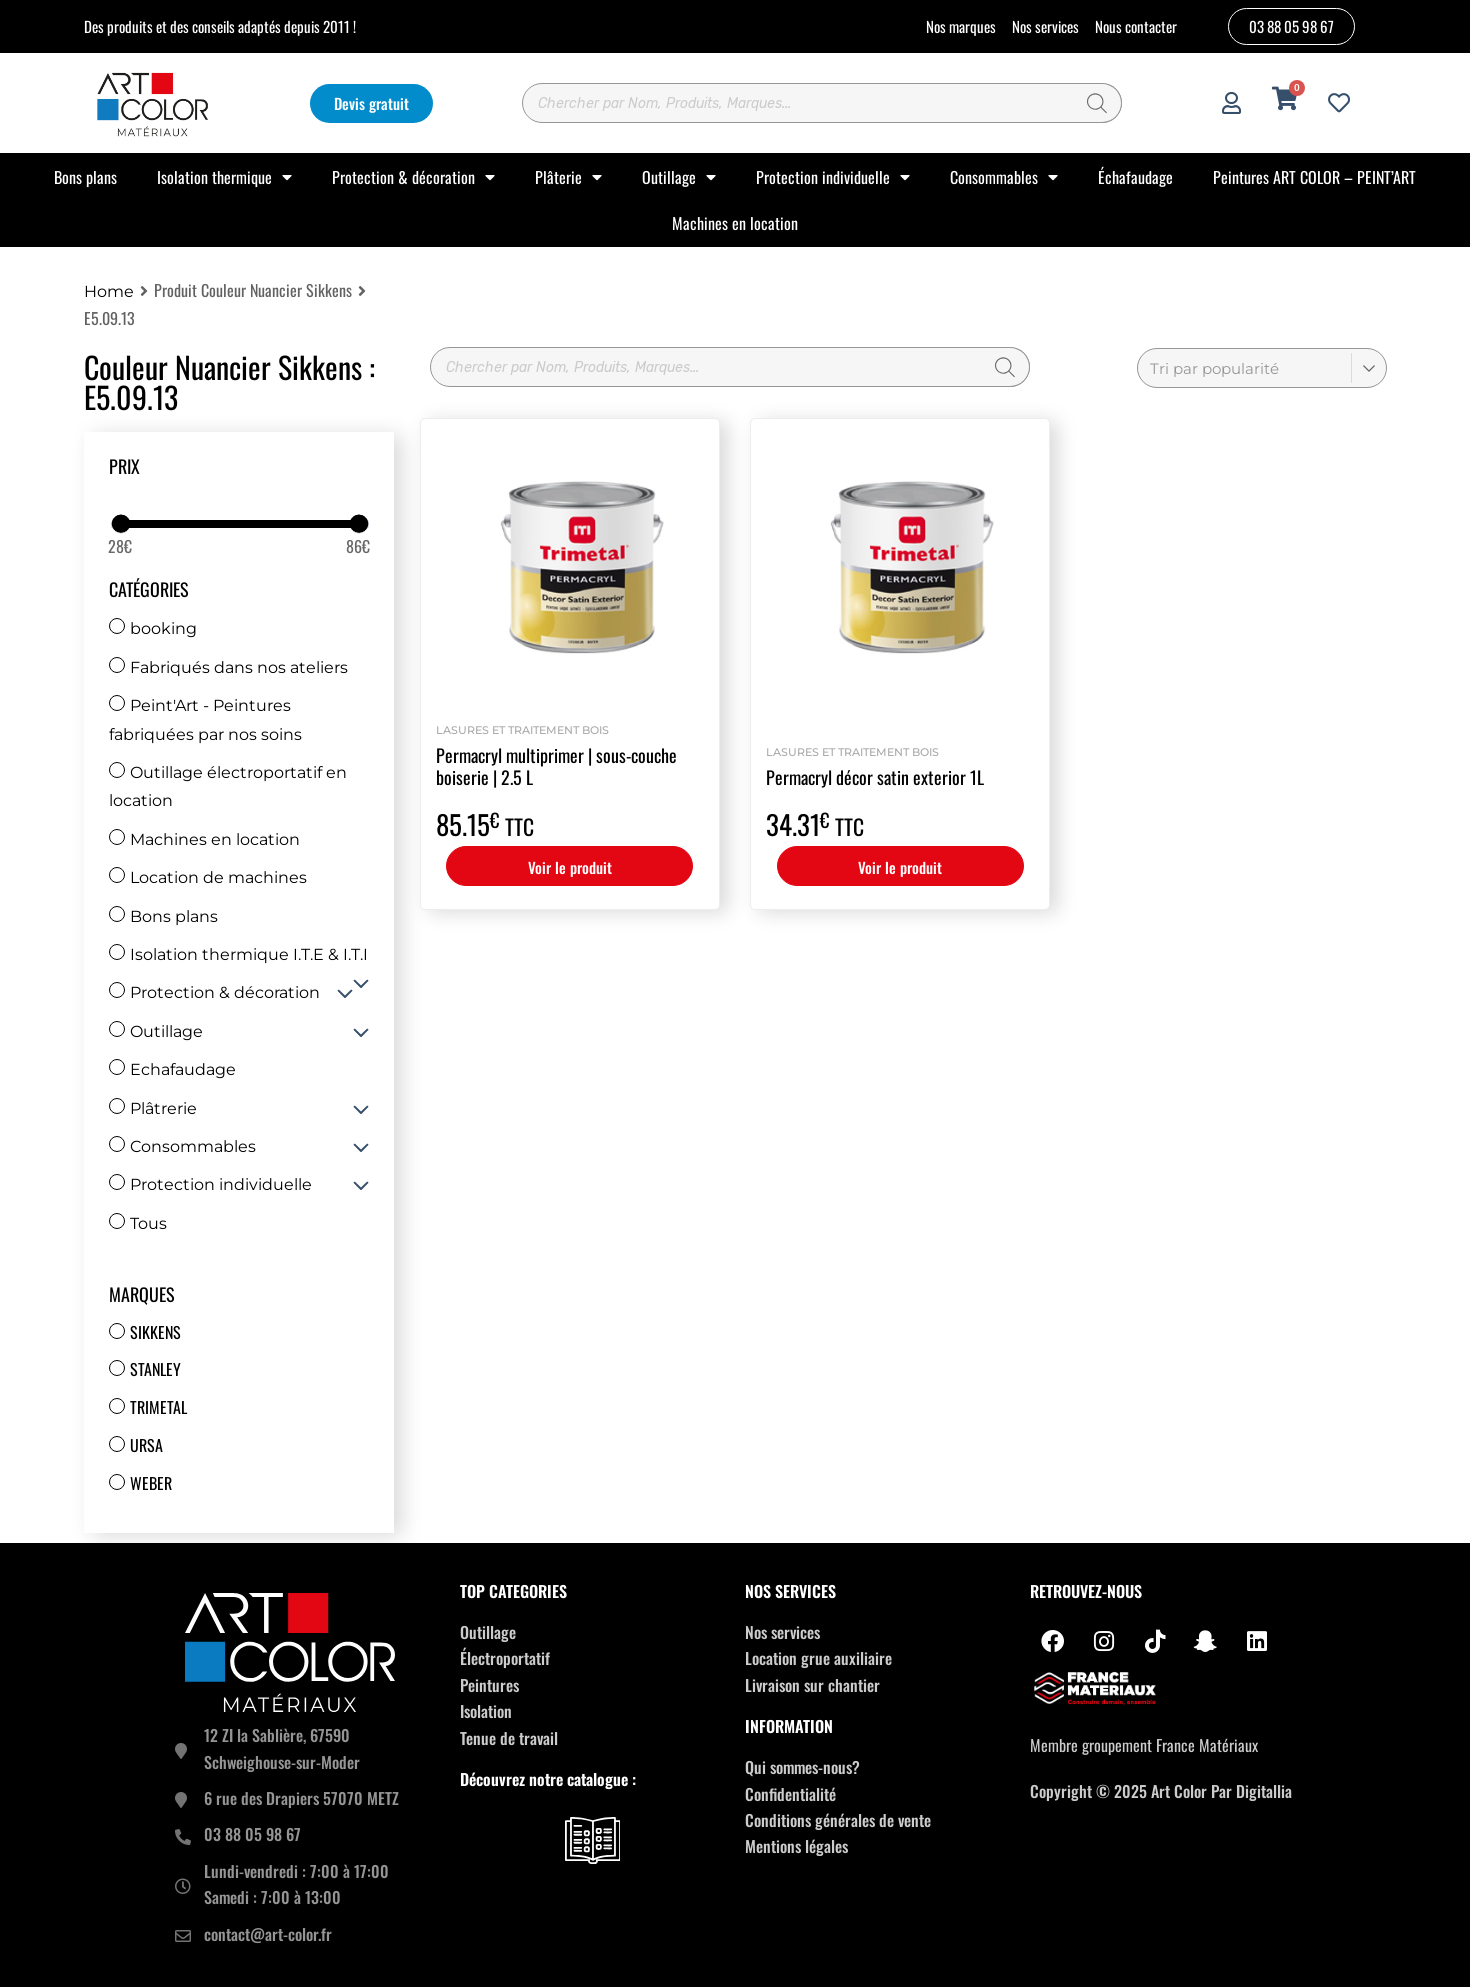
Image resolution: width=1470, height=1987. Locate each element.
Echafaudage (172, 1069)
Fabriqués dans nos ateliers (228, 667)
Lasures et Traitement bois (522, 730)
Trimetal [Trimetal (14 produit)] (158, 1407)
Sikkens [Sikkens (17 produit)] (155, 1332)
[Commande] (1262, 368)
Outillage (679, 177)
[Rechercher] (1097, 103)
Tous (138, 1223)
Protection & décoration (413, 177)
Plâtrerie (153, 1108)
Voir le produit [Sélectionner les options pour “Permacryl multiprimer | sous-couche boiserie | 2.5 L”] (570, 867)
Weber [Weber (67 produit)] (151, 1483)
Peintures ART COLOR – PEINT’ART (1314, 177)
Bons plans (85, 177)
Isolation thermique (224, 177)
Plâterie (568, 177)
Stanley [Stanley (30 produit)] (155, 1369)
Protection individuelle (833, 177)
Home (109, 291)
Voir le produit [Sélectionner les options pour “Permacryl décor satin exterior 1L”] (900, 867)
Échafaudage (1135, 177)
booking (153, 628)
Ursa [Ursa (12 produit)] (146, 1445)
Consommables (1004, 177)
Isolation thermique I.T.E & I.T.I (238, 954)
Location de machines (208, 877)
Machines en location (735, 223)
